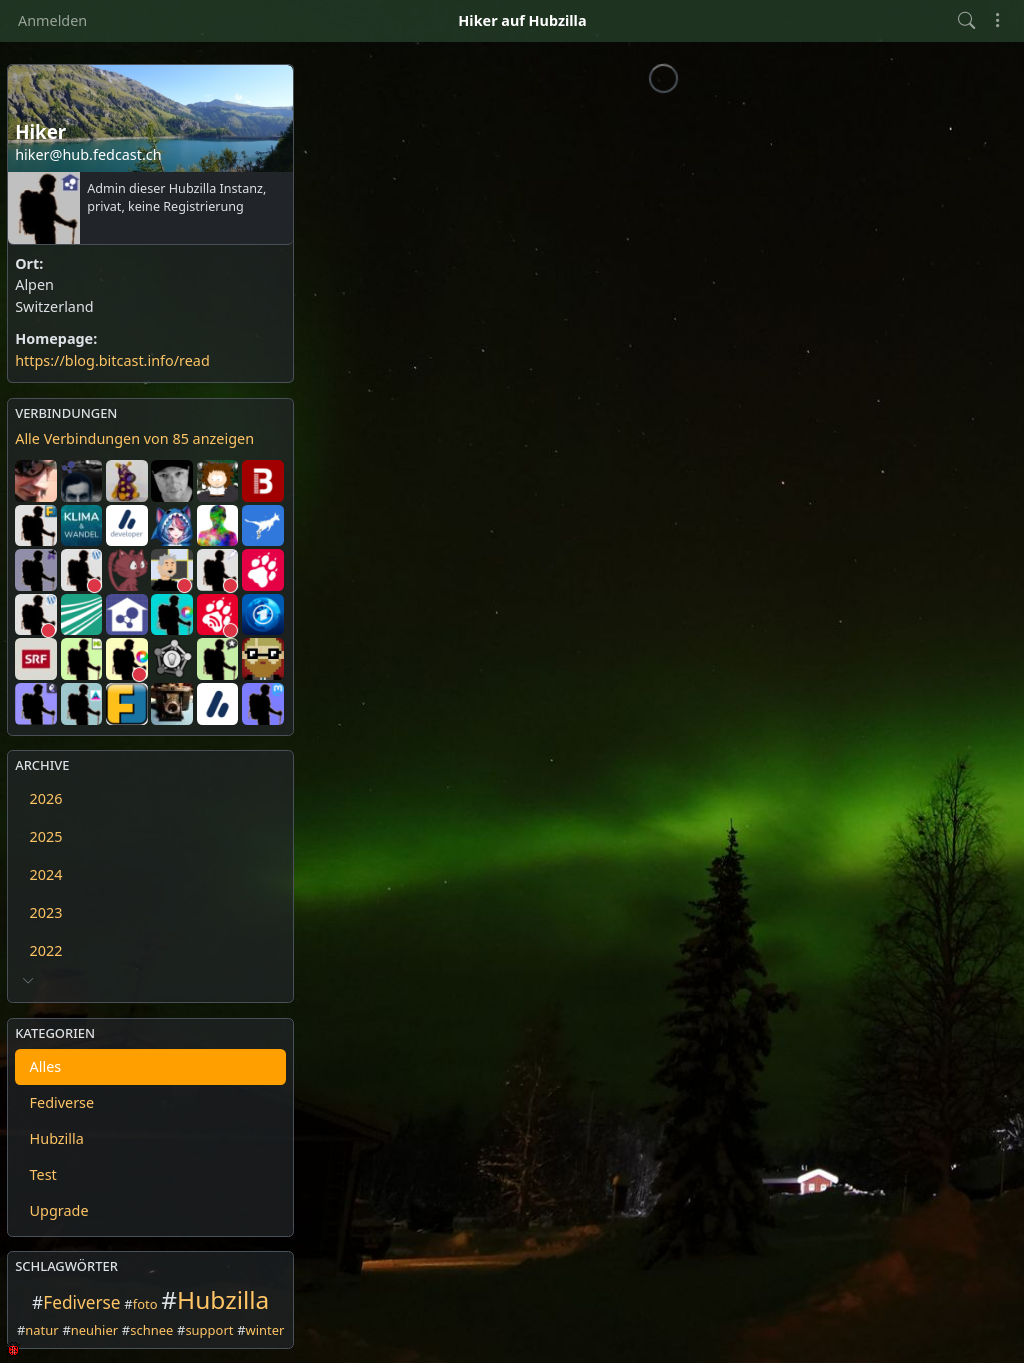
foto (145, 1304)
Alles (46, 1066)
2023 (46, 912)
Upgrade (59, 1210)
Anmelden (52, 20)
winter (265, 1330)
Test (43, 1174)
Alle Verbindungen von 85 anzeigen (134, 438)
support (209, 1330)
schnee (151, 1330)
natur (41, 1330)
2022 (46, 950)
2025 (46, 836)
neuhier (94, 1330)
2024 (46, 874)
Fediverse (62, 1102)
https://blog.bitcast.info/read (112, 360)
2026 (46, 798)
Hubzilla (57, 1138)
